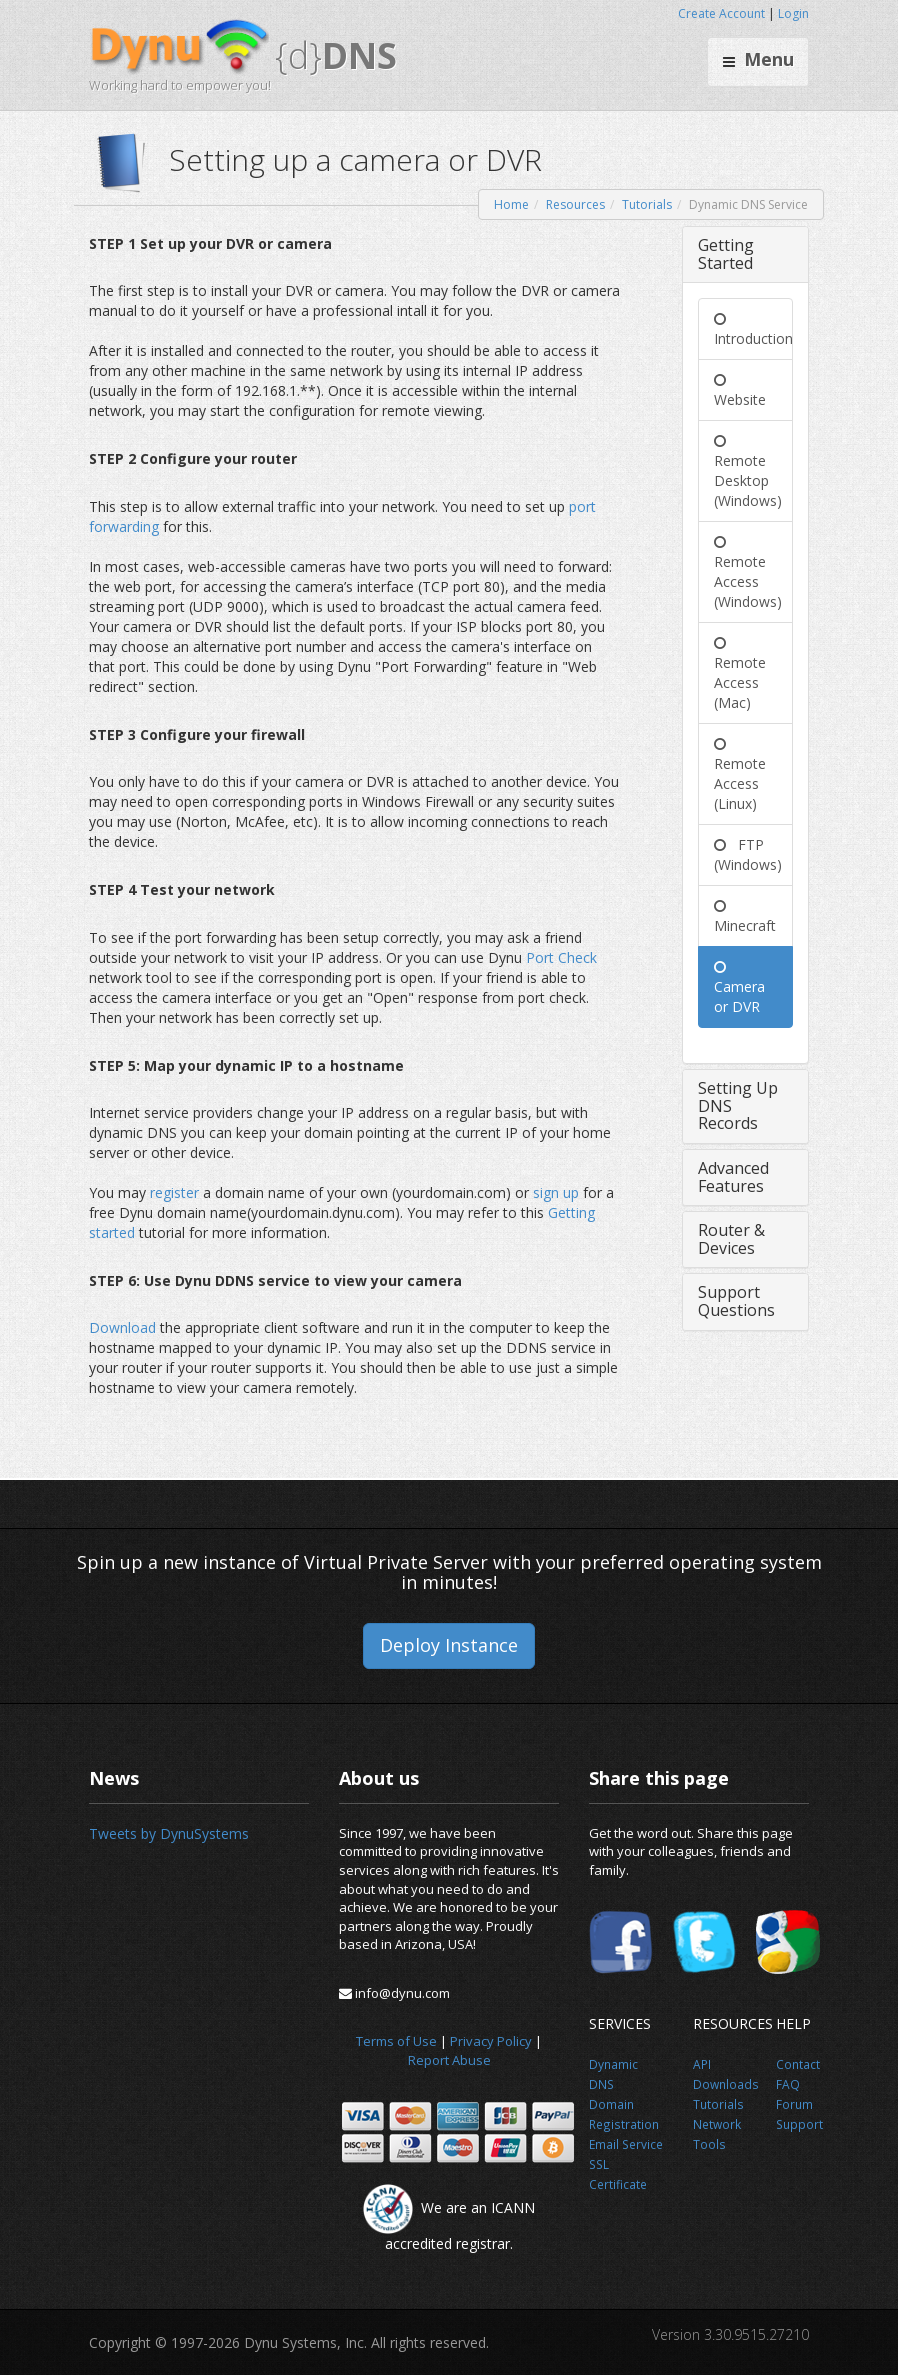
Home (511, 204)
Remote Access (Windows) (748, 571)
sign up (558, 1192)
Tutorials (647, 204)
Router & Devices (731, 1239)
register (176, 1192)
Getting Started (726, 254)
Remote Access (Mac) (740, 672)
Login (793, 13)
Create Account (721, 13)
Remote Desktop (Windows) (748, 470)
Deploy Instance (449, 1645)
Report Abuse (449, 2060)
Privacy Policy (491, 2041)
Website (740, 389)
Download (124, 1327)
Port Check (561, 957)
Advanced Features (733, 1177)
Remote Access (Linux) (740, 773)
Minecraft (745, 915)
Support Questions (736, 1301)
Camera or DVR (739, 986)
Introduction (753, 328)
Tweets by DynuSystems (169, 1833)
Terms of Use (396, 2041)
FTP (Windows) (748, 854)
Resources (575, 204)
